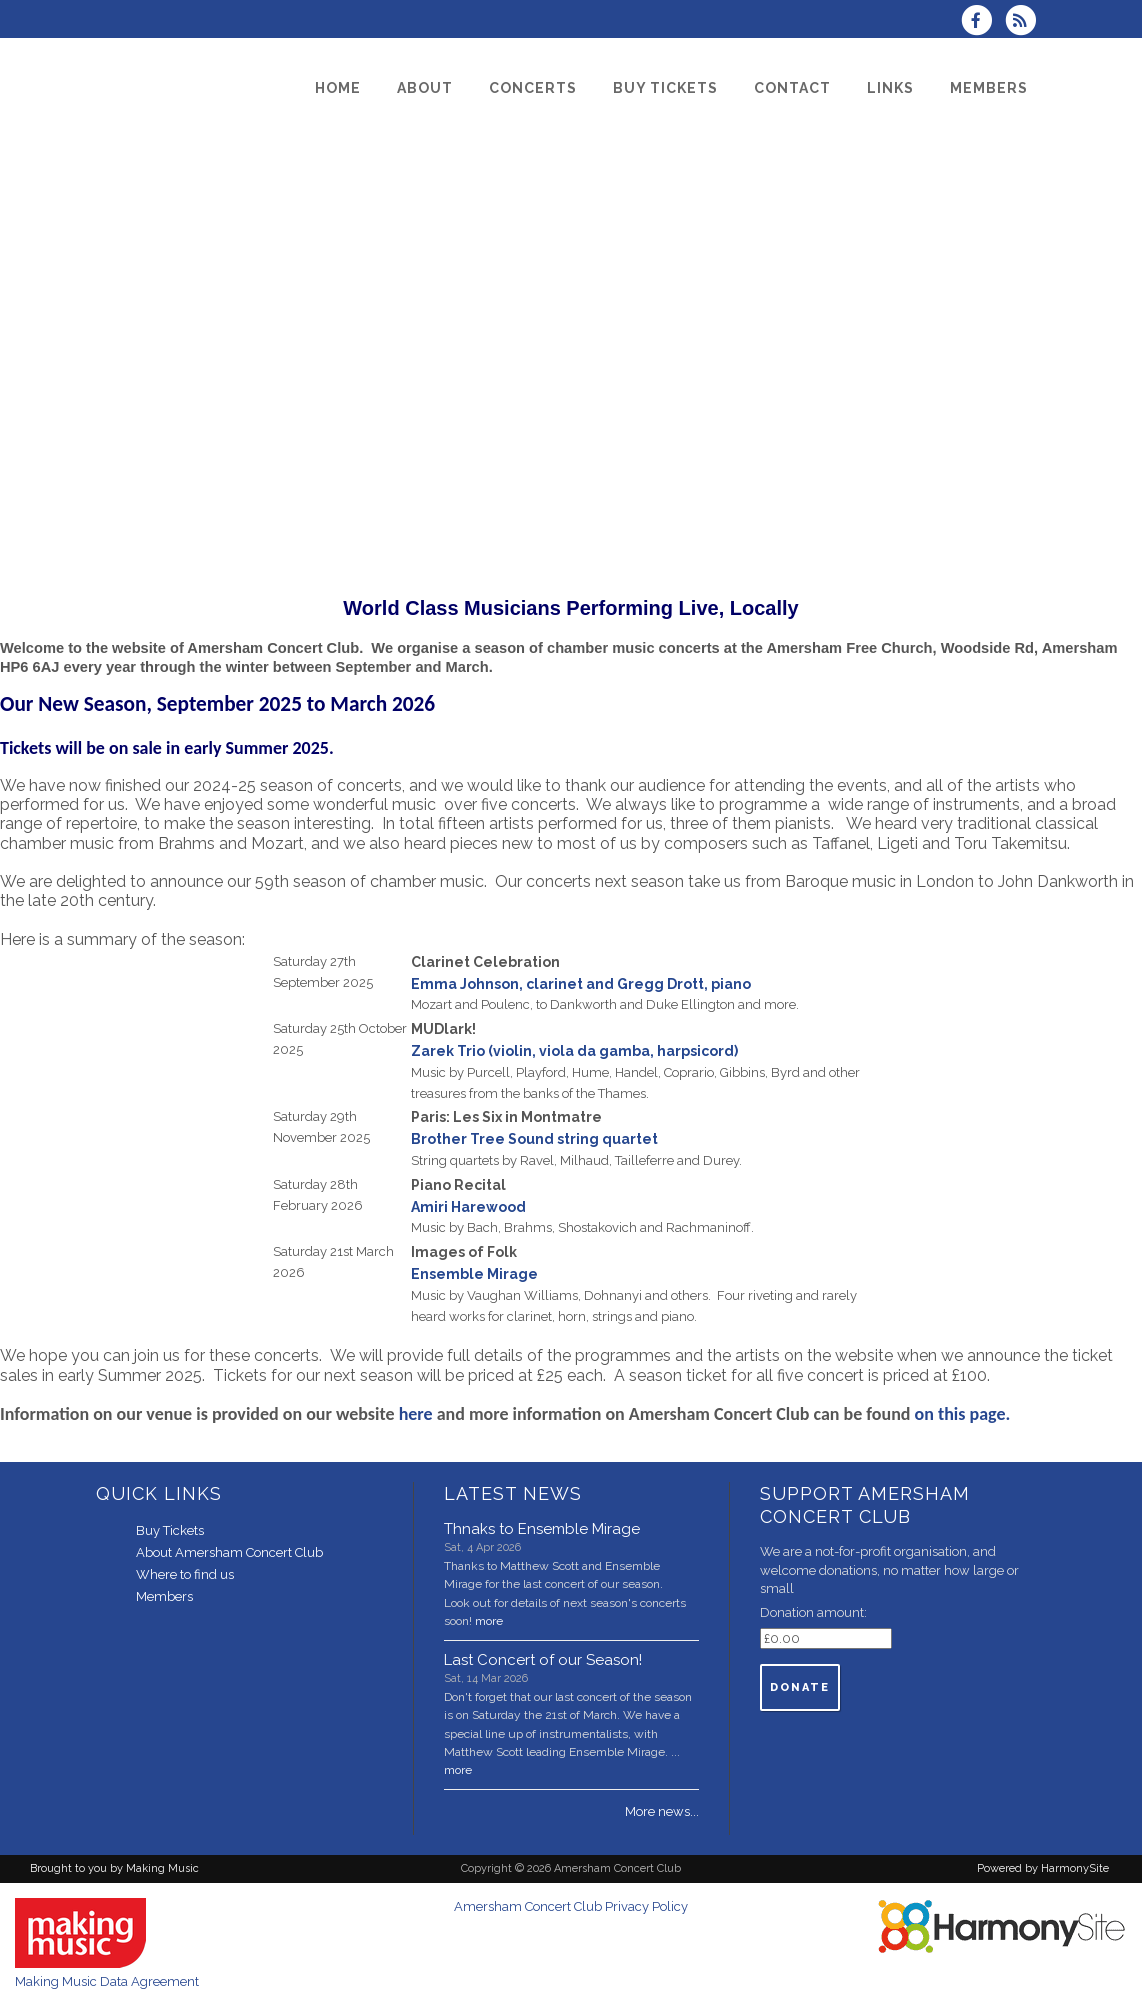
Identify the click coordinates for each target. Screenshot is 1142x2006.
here (416, 1414)
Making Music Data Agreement (107, 1981)
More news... (662, 1811)
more (489, 1621)
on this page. (967, 1414)
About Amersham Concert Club (229, 1552)
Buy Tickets (170, 1530)
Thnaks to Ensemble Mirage (542, 1529)
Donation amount (812, 1612)
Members (164, 1596)
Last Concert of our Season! (543, 1660)
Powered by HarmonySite (1043, 1868)
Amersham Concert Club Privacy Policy (571, 1906)
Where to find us (185, 1574)
